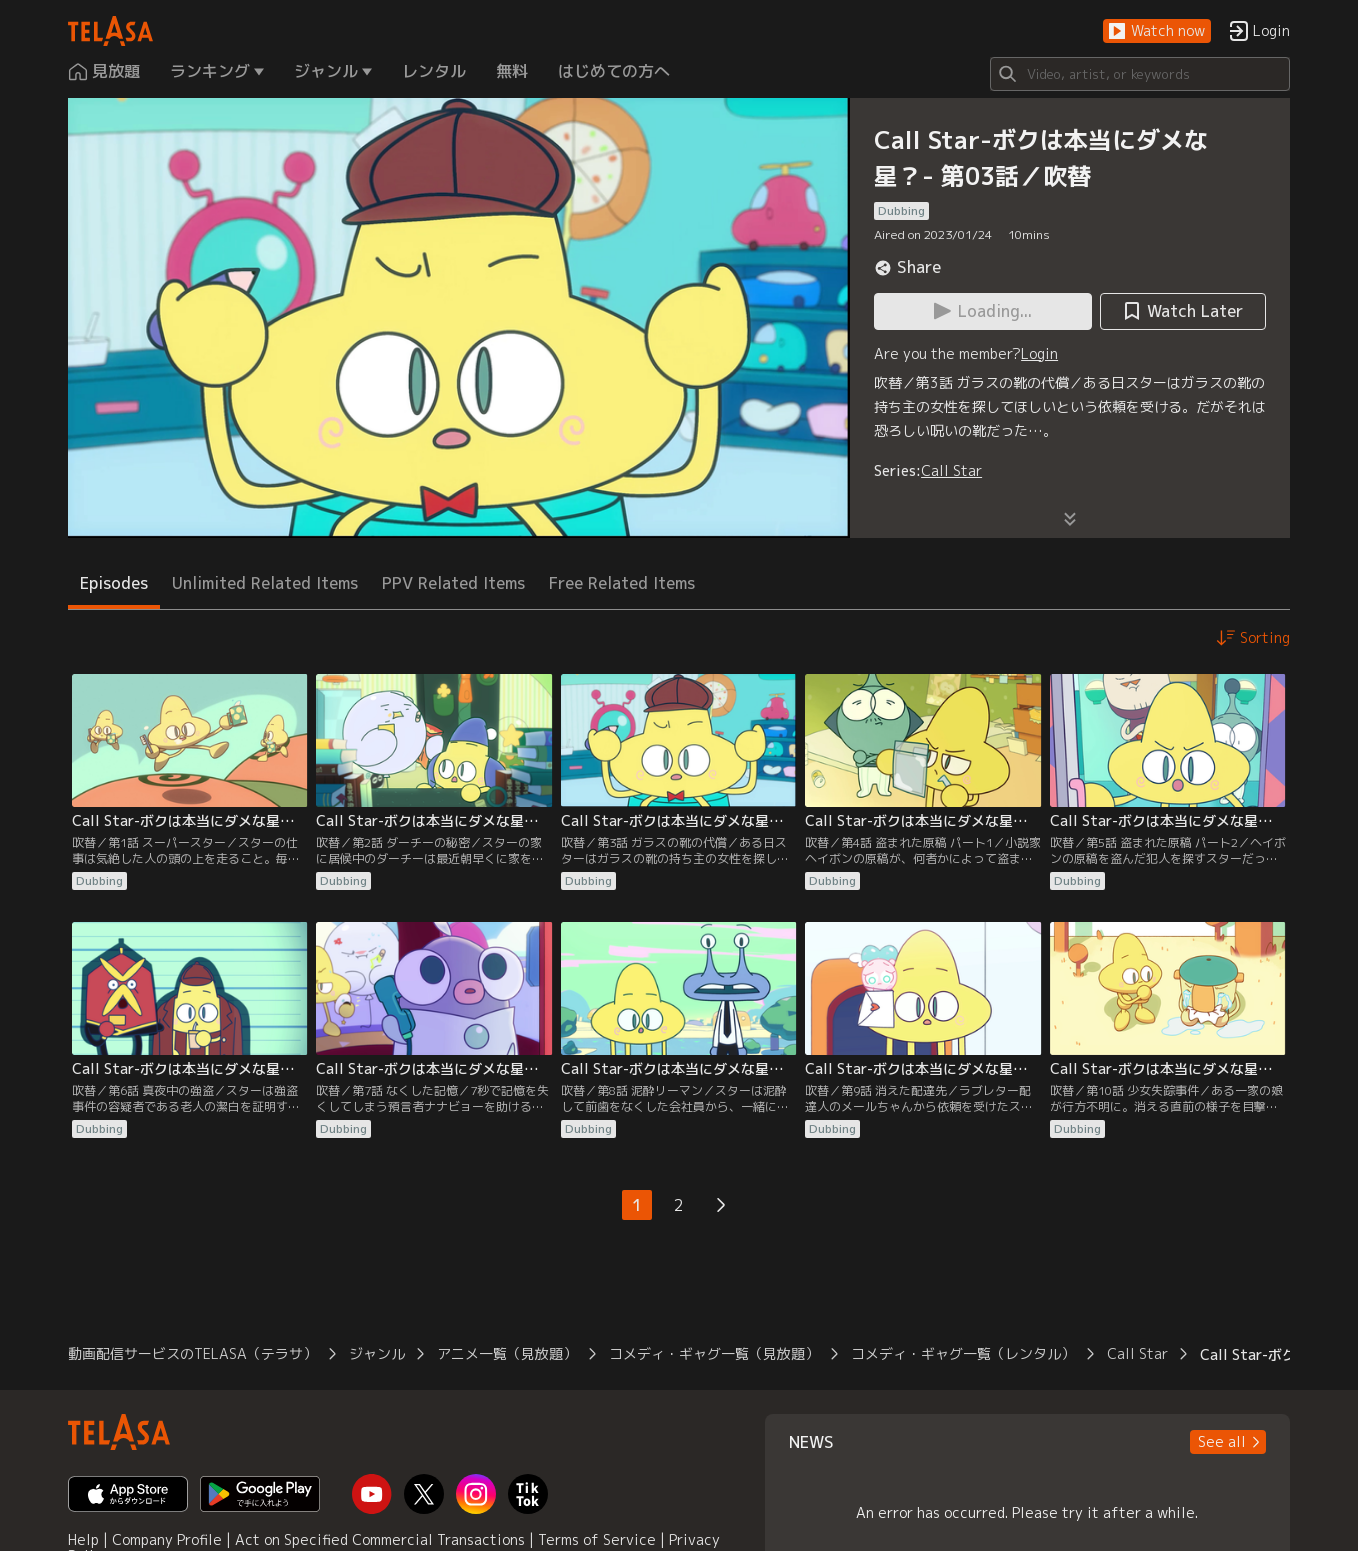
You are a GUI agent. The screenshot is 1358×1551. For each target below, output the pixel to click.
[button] (1157, 31)
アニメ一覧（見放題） (507, 1353)
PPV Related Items (453, 583)
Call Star (951, 470)
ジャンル (377, 1353)
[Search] (1140, 74)
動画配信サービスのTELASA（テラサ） (192, 1353)
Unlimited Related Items (265, 583)
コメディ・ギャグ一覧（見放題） (714, 1353)
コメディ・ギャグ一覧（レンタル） (963, 1353)
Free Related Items (622, 583)
